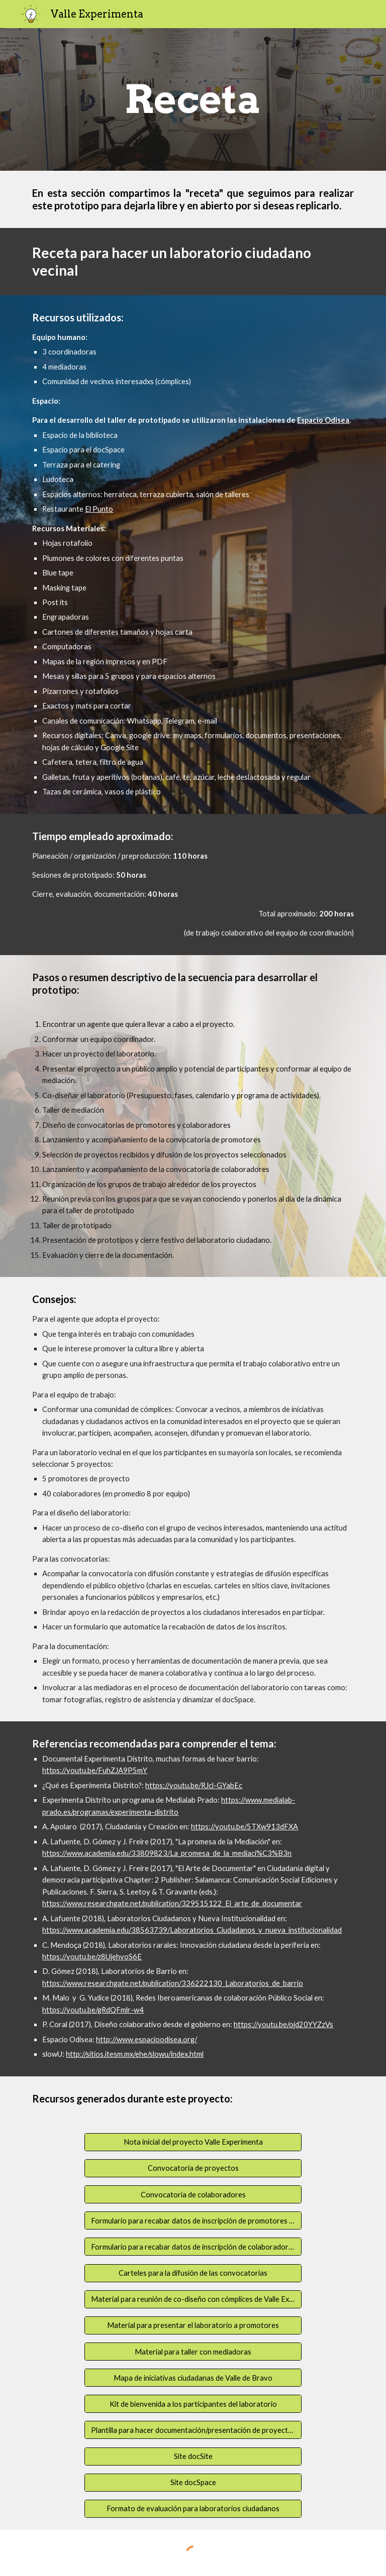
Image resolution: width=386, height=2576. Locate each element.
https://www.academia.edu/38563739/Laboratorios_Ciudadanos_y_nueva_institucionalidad (192, 1930)
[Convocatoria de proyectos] (193, 2168)
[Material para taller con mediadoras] (193, 2351)
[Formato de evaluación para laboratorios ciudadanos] (193, 2508)
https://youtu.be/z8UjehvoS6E (92, 1956)
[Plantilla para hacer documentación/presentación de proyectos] (193, 2429)
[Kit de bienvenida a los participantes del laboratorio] (193, 2403)
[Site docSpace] (193, 2482)
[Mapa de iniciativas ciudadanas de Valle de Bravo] (193, 2377)
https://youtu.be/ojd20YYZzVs (283, 2024)
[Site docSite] (193, 2456)
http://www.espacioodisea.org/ (146, 2039)
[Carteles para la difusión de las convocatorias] (193, 2272)
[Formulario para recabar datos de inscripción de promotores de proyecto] (193, 2220)
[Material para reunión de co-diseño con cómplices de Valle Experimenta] (193, 2299)
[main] (192, 99)
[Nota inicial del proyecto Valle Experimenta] (193, 2142)
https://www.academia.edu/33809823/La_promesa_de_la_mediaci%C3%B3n (167, 1853)
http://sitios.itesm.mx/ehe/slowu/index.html (135, 2054)
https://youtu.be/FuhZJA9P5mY (94, 1770)
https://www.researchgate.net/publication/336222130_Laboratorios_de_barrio (172, 1983)
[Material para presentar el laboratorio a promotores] (193, 2325)
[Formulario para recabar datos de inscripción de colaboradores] (193, 2246)
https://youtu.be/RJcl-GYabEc (193, 1785)
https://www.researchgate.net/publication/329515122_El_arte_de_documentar (172, 1903)
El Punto (99, 509)
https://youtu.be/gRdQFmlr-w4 (93, 2010)
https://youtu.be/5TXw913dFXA (244, 1826)
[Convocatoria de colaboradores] (193, 2194)
